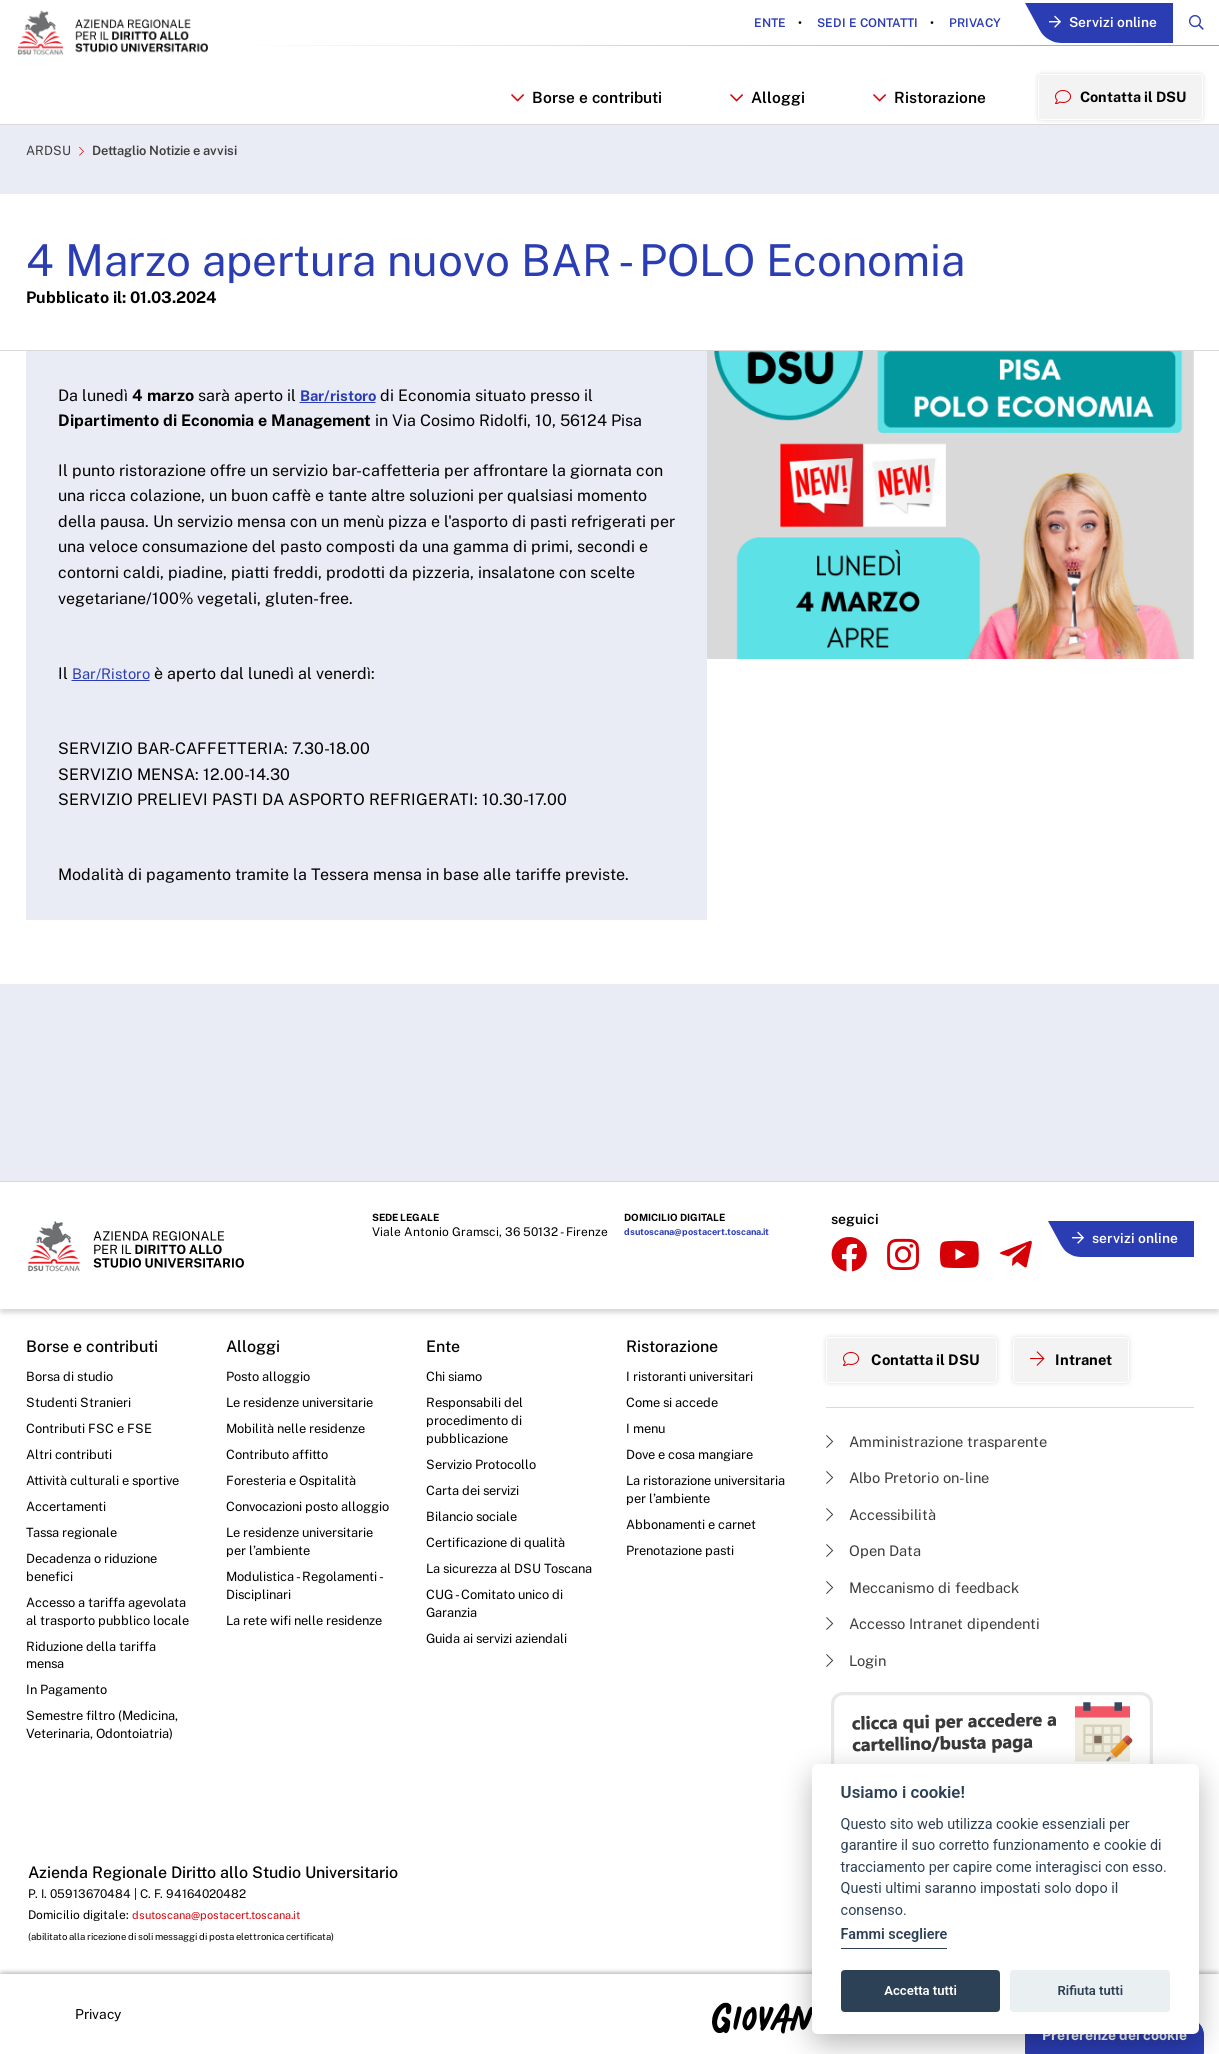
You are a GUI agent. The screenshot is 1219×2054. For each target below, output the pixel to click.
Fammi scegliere (894, 1934)
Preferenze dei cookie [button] (1114, 2035)
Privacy (961, 24)
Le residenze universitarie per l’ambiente (307, 1567)
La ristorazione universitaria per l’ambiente (677, 1502)
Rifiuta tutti (1091, 1990)
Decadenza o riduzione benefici (98, 1575)
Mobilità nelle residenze (301, 1427)
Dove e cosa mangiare (697, 1455)
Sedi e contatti (854, 24)
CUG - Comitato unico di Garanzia (500, 1634)
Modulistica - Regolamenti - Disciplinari (309, 1615)
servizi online (1120, 1229)
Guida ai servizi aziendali (503, 1671)
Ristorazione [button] (925, 103)
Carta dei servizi (476, 1494)
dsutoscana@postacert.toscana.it (665, 1233)
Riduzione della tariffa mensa (96, 1689)
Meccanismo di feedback (931, 1582)
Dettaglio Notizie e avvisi (177, 163)
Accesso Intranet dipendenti (943, 1621)
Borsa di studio (72, 1372)
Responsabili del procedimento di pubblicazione (478, 1419)
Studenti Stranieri (81, 1400)
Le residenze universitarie (307, 1400)
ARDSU (50, 163)
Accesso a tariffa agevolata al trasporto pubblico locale (97, 1632)
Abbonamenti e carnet (697, 1549)
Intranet (1087, 1351)
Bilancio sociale (476, 1522)
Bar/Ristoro (114, 685)
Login (858, 1659)
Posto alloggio (272, 1372)
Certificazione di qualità (501, 1549)
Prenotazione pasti (685, 1577)
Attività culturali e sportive (108, 1483)
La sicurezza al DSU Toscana (489, 1587)
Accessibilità (886, 1505)
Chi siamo (457, 1372)
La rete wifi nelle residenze (279, 1662)
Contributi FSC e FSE (92, 1427)
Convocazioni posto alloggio (288, 1520)
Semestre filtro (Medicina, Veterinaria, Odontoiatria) (107, 1764)
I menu (647, 1427)
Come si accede (677, 1400)
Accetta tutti (920, 1990)
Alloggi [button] (765, 103)
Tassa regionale (76, 1538)
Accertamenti (70, 1510)
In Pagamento (71, 1727)
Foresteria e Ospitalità (296, 1483)
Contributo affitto (281, 1455)
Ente (758, 24)
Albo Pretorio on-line (914, 1467)
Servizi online (1096, 24)
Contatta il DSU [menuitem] (1117, 103)
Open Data (877, 1544)
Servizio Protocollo (486, 1467)
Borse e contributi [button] (586, 103)
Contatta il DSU (917, 1351)
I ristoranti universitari (694, 1372)
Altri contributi (71, 1455)
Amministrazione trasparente (945, 1429)
